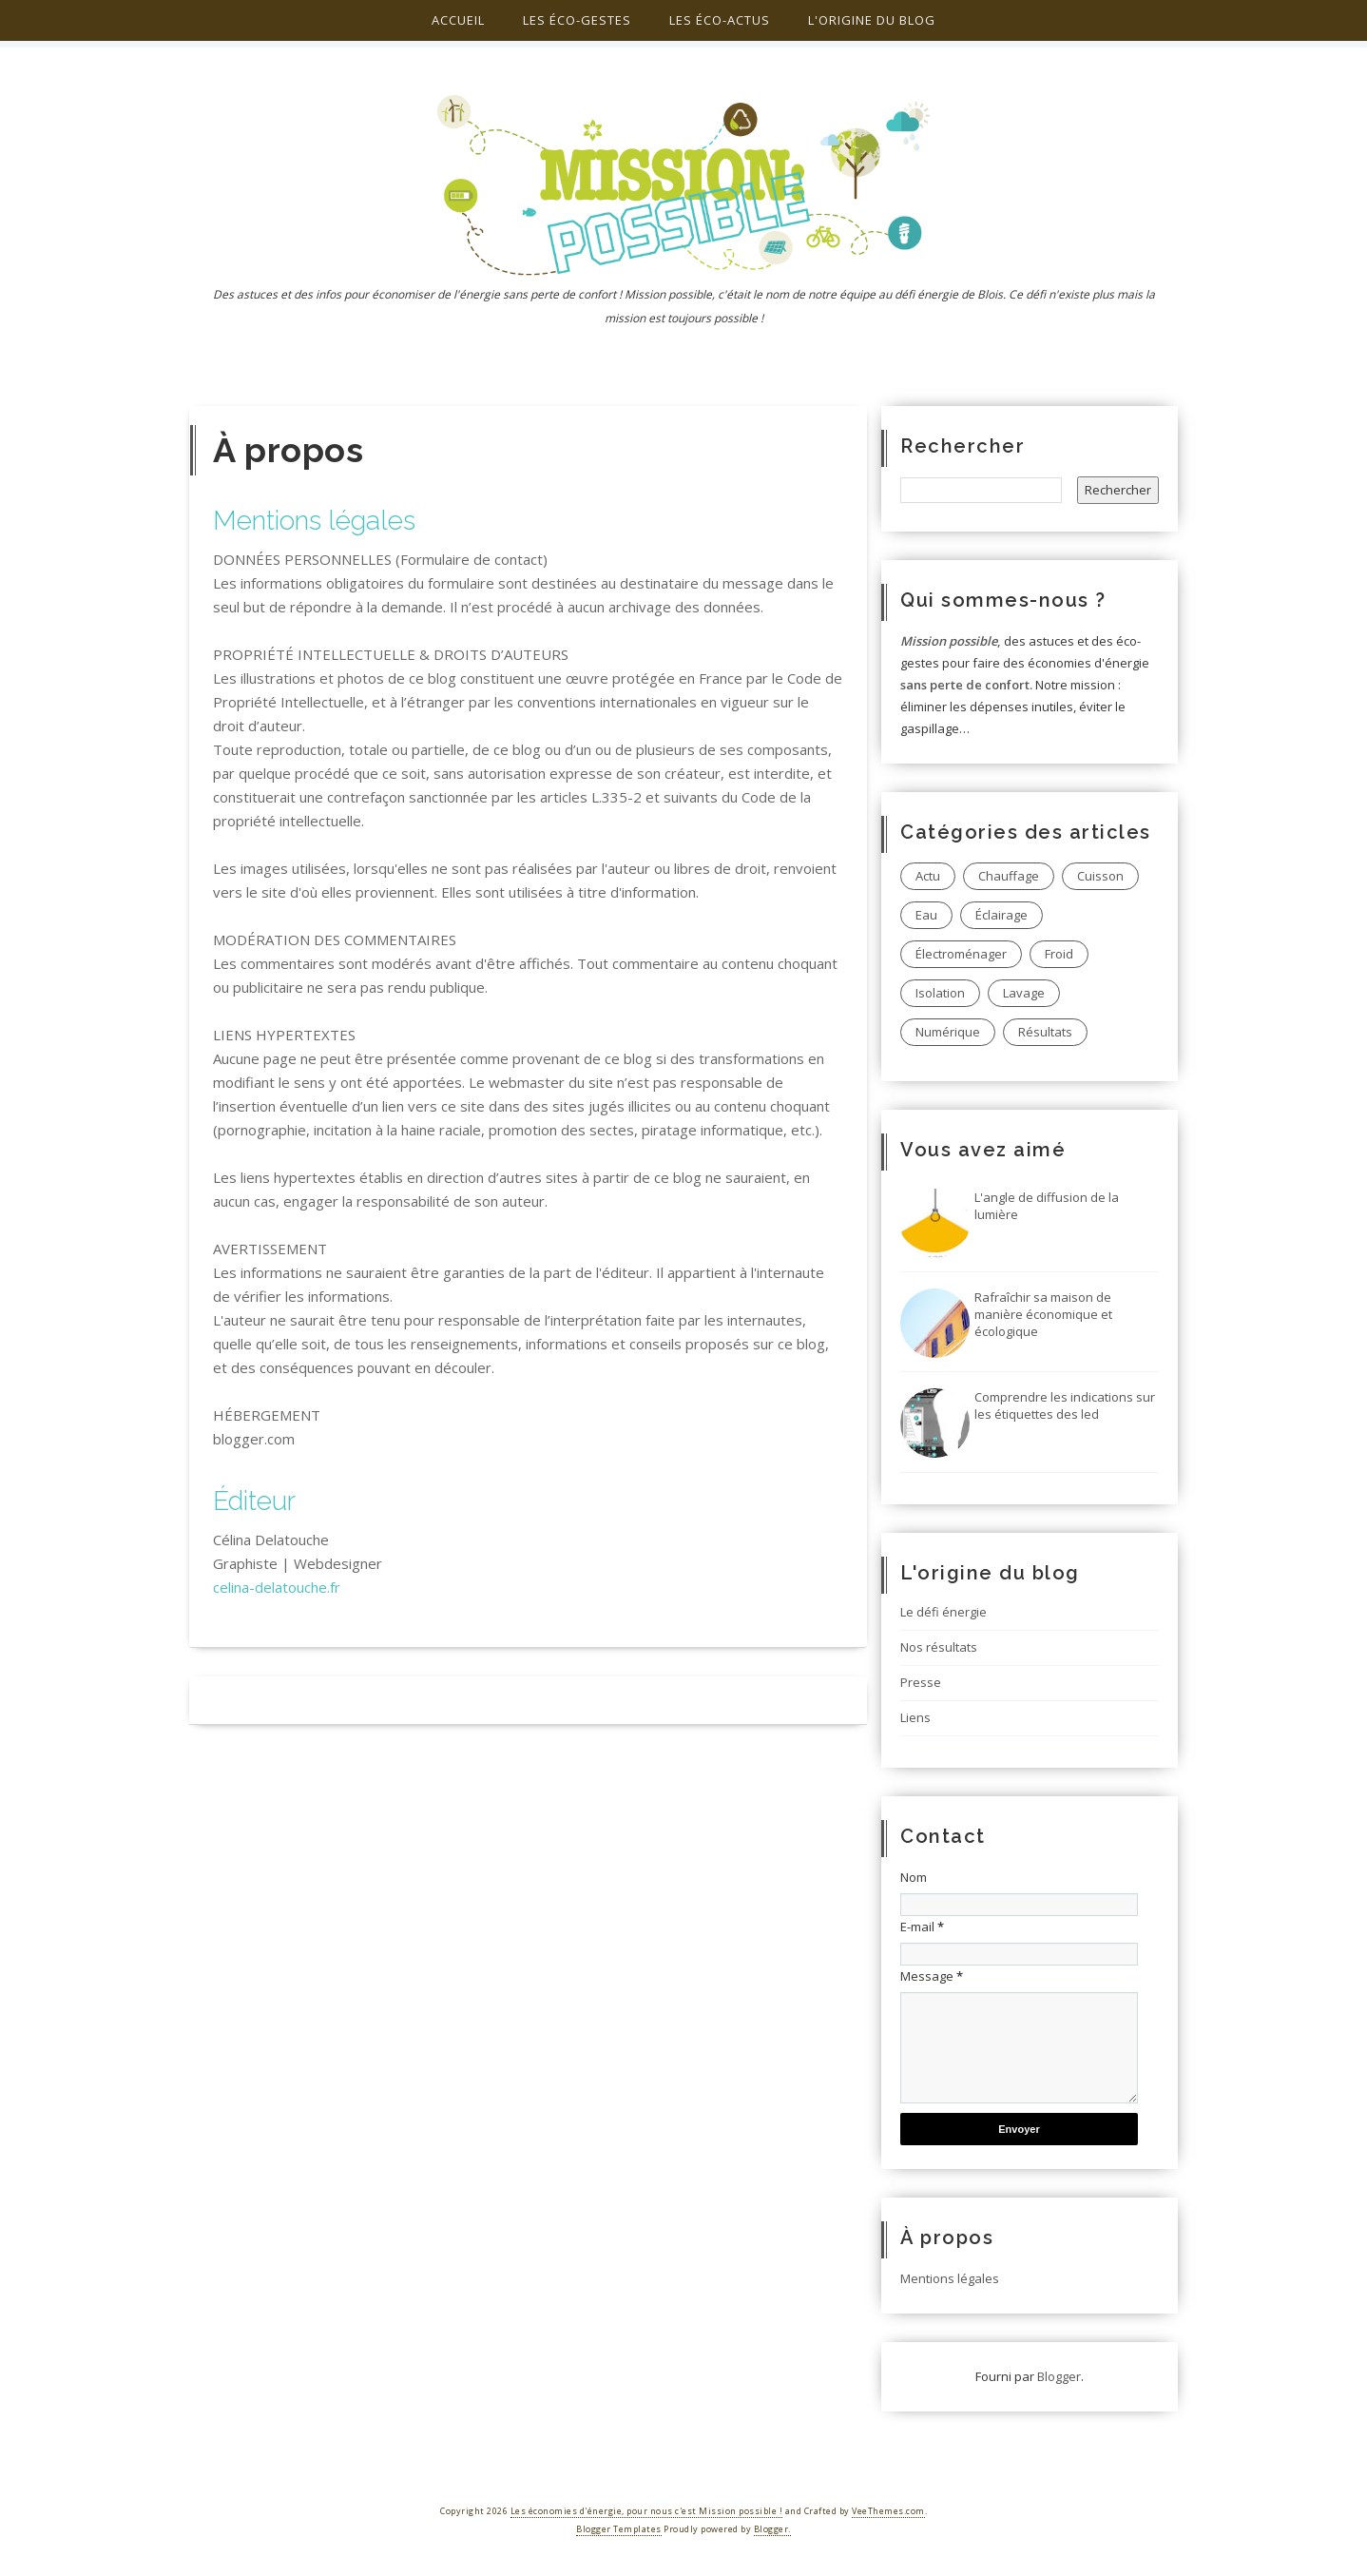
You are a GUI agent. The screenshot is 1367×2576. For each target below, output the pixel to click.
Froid (1059, 953)
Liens (915, 1717)
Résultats (1045, 1031)
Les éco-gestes (577, 20)
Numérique (947, 1031)
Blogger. (772, 2529)
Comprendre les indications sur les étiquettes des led (1064, 1405)
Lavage (1024, 992)
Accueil (458, 20)
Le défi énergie (943, 1611)
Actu (927, 875)
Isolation (940, 992)
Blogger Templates (619, 2529)
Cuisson (1100, 875)
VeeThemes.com (888, 2511)
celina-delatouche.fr (276, 1587)
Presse (920, 1682)
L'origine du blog (871, 20)
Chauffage (1008, 875)
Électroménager (961, 953)
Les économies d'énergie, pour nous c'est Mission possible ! (646, 2511)
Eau (926, 914)
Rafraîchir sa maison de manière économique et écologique (1043, 1314)
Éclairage (1001, 914)
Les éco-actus (719, 20)
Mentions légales (949, 2278)
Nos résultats (938, 1647)
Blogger (1059, 2376)
